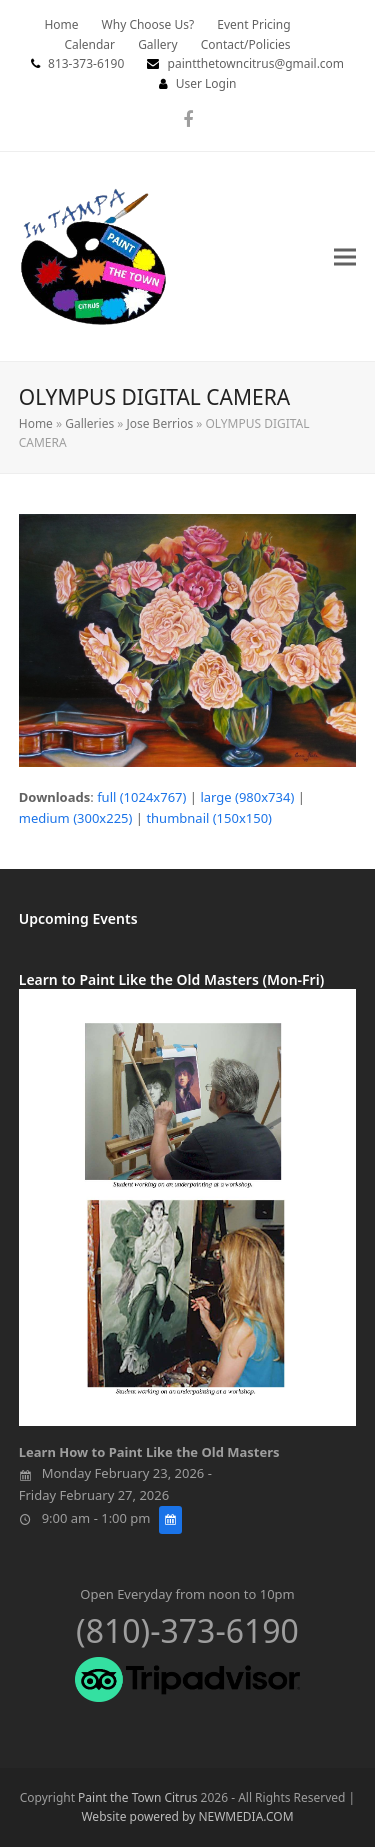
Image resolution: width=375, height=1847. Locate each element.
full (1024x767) (141, 797)
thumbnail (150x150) (209, 818)
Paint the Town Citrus (137, 1797)
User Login (206, 83)
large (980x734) (247, 797)
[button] (345, 256)
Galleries (89, 423)
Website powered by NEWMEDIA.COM (187, 1816)
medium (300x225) (76, 818)
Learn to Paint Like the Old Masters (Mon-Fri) (171, 979)
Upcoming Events (78, 918)
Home (36, 423)
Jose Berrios (159, 423)
